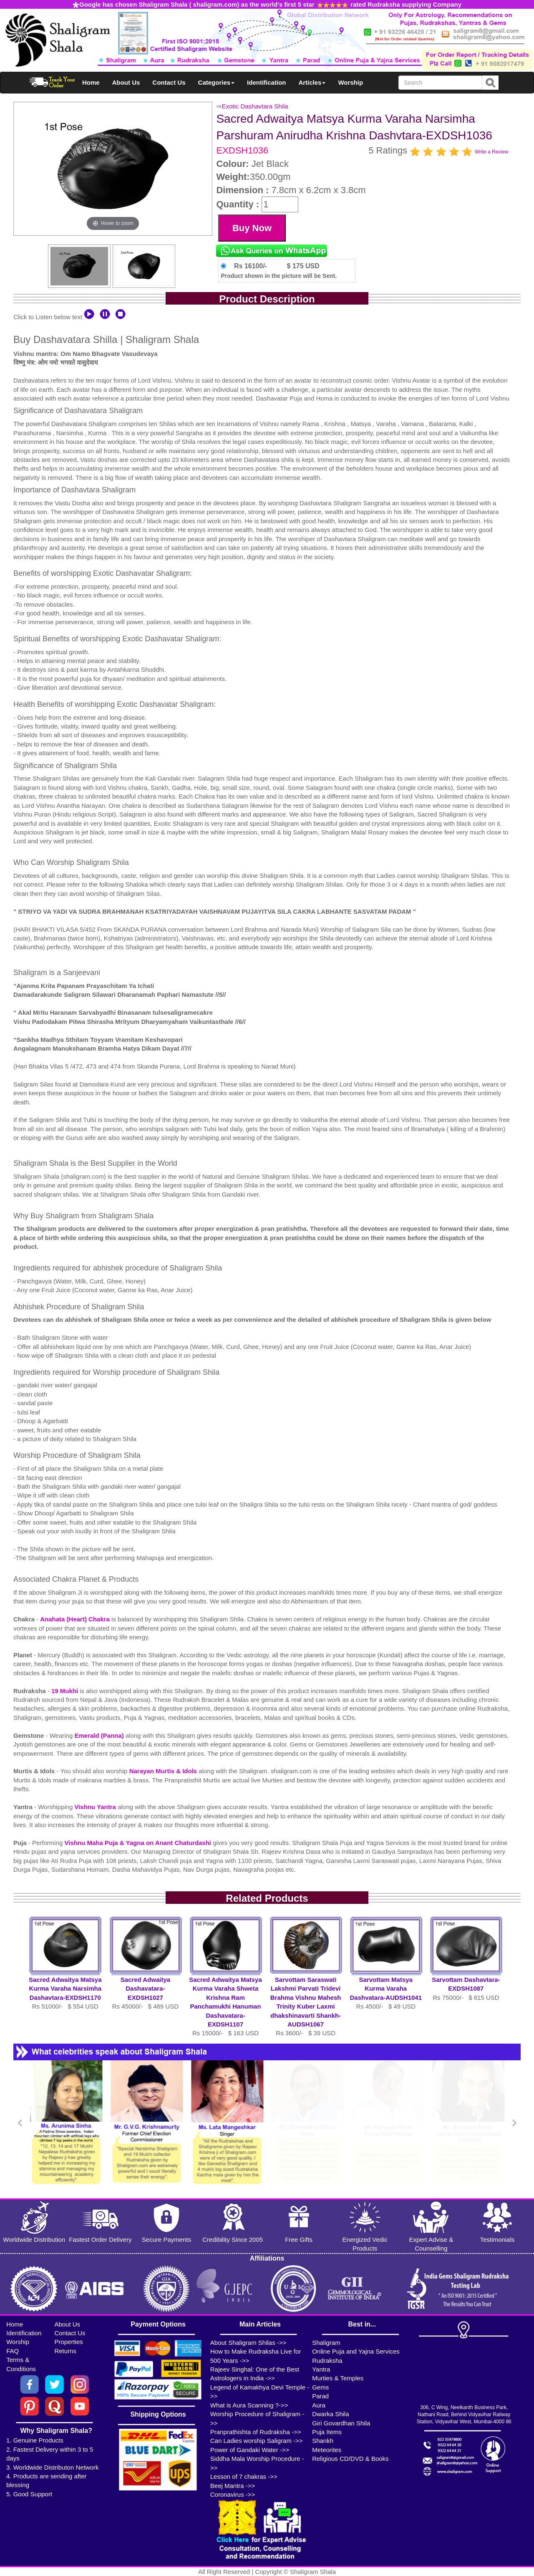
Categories (216, 82)
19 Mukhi (65, 1690)
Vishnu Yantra (96, 1806)
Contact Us (168, 82)
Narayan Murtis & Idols (163, 1770)
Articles (311, 82)
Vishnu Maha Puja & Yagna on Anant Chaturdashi (139, 1842)
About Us (126, 82)
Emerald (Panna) (100, 1735)
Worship (350, 82)
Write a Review (491, 152)
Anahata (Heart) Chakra (75, 1619)
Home (91, 82)
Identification (266, 82)
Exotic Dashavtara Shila (255, 106)
